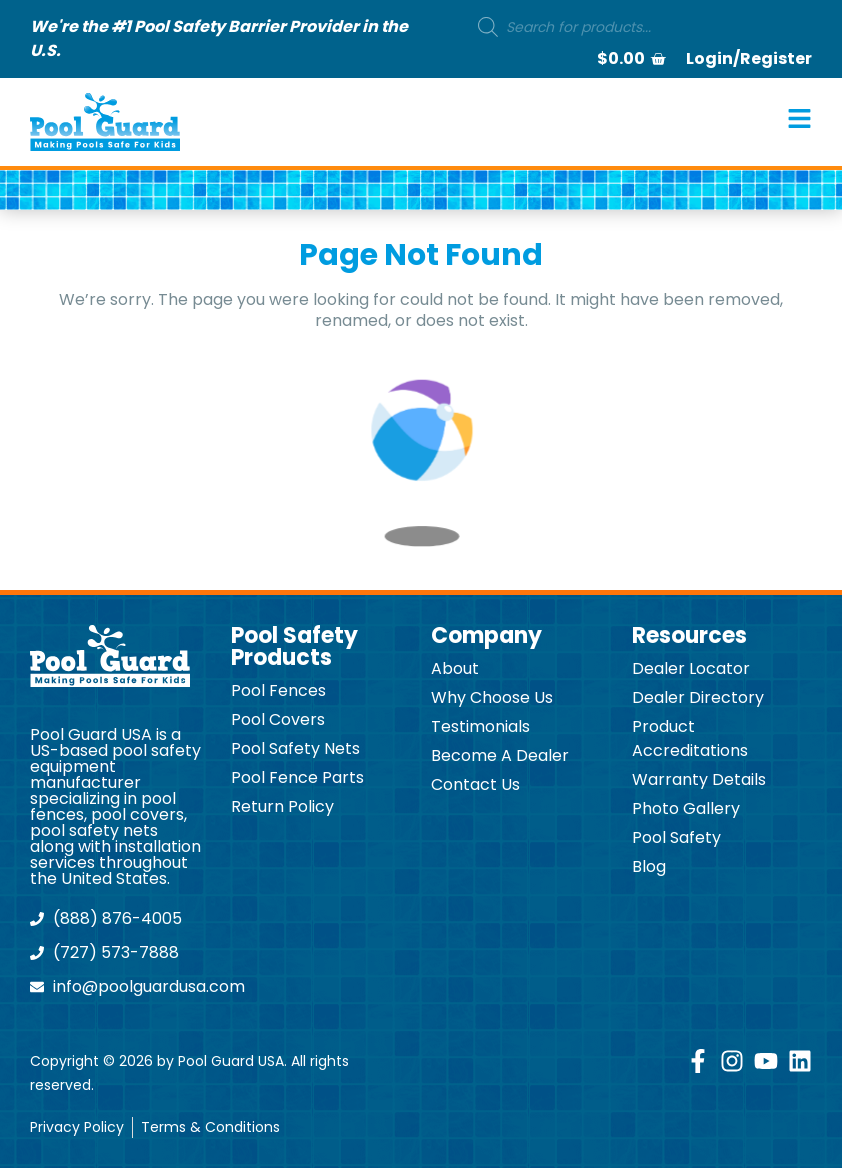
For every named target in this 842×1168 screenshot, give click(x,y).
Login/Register (749, 58)
